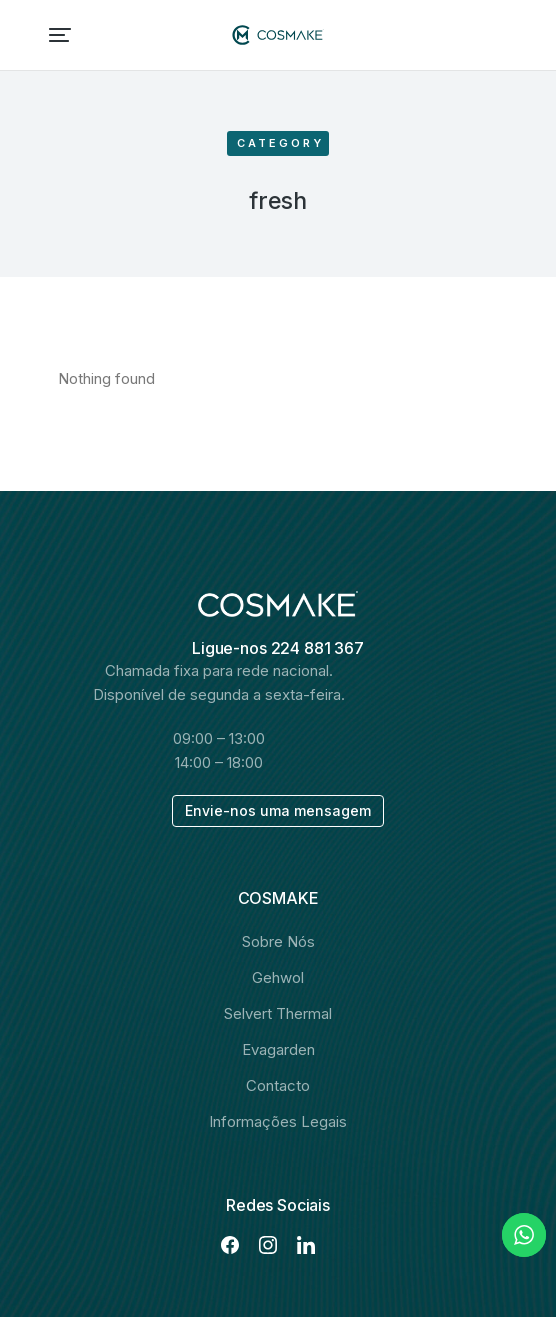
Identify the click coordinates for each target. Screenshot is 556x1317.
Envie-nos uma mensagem (278, 810)
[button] (60, 35)
